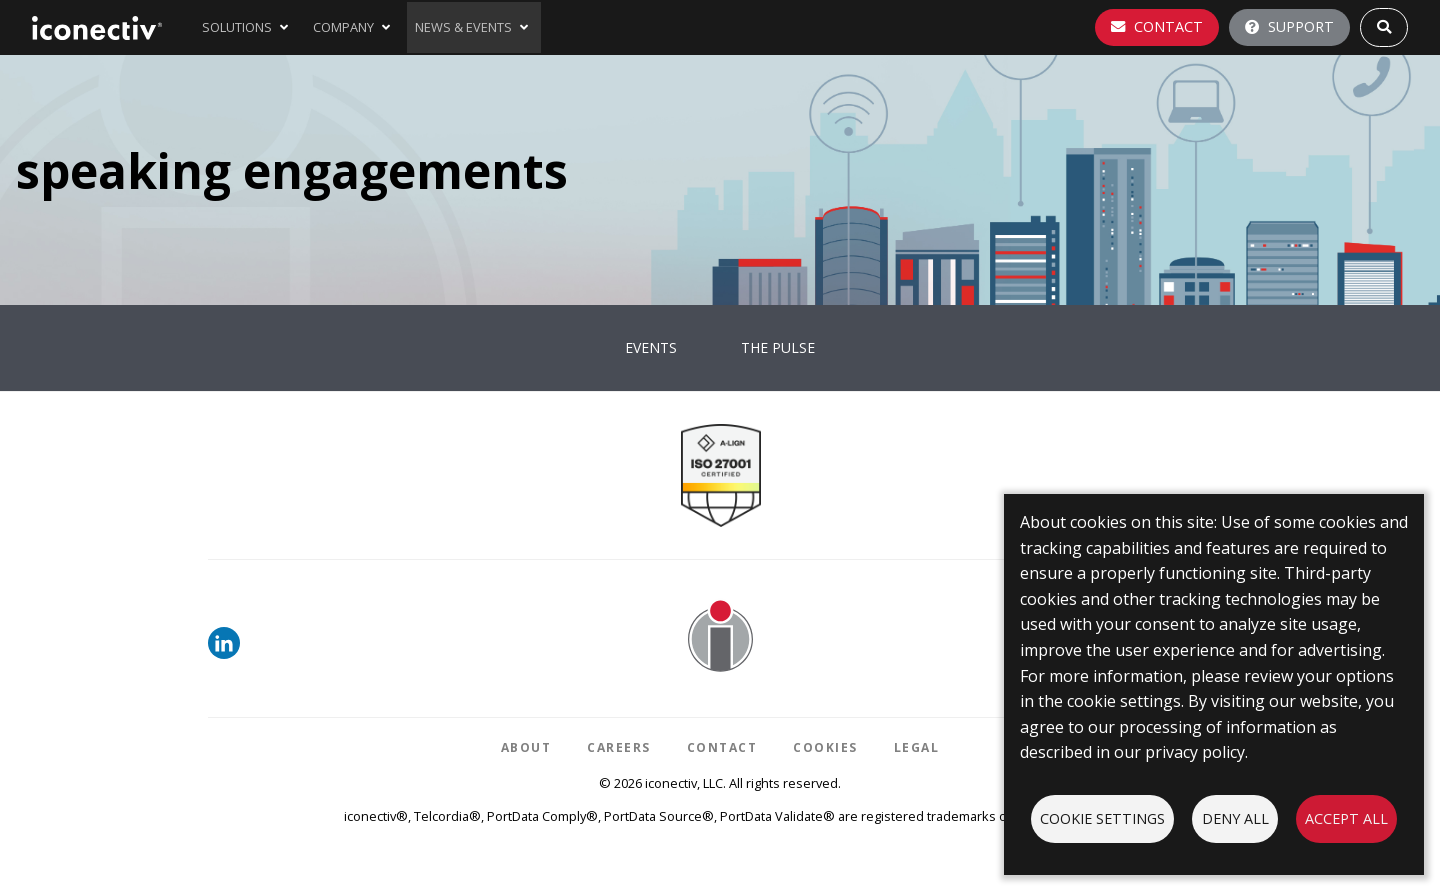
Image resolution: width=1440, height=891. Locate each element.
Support (1289, 26)
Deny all (1235, 818)
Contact (1157, 26)
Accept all (1346, 818)
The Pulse (778, 347)
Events (651, 347)
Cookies (825, 747)
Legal (917, 747)
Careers (619, 747)
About (526, 747)
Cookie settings (1102, 818)
